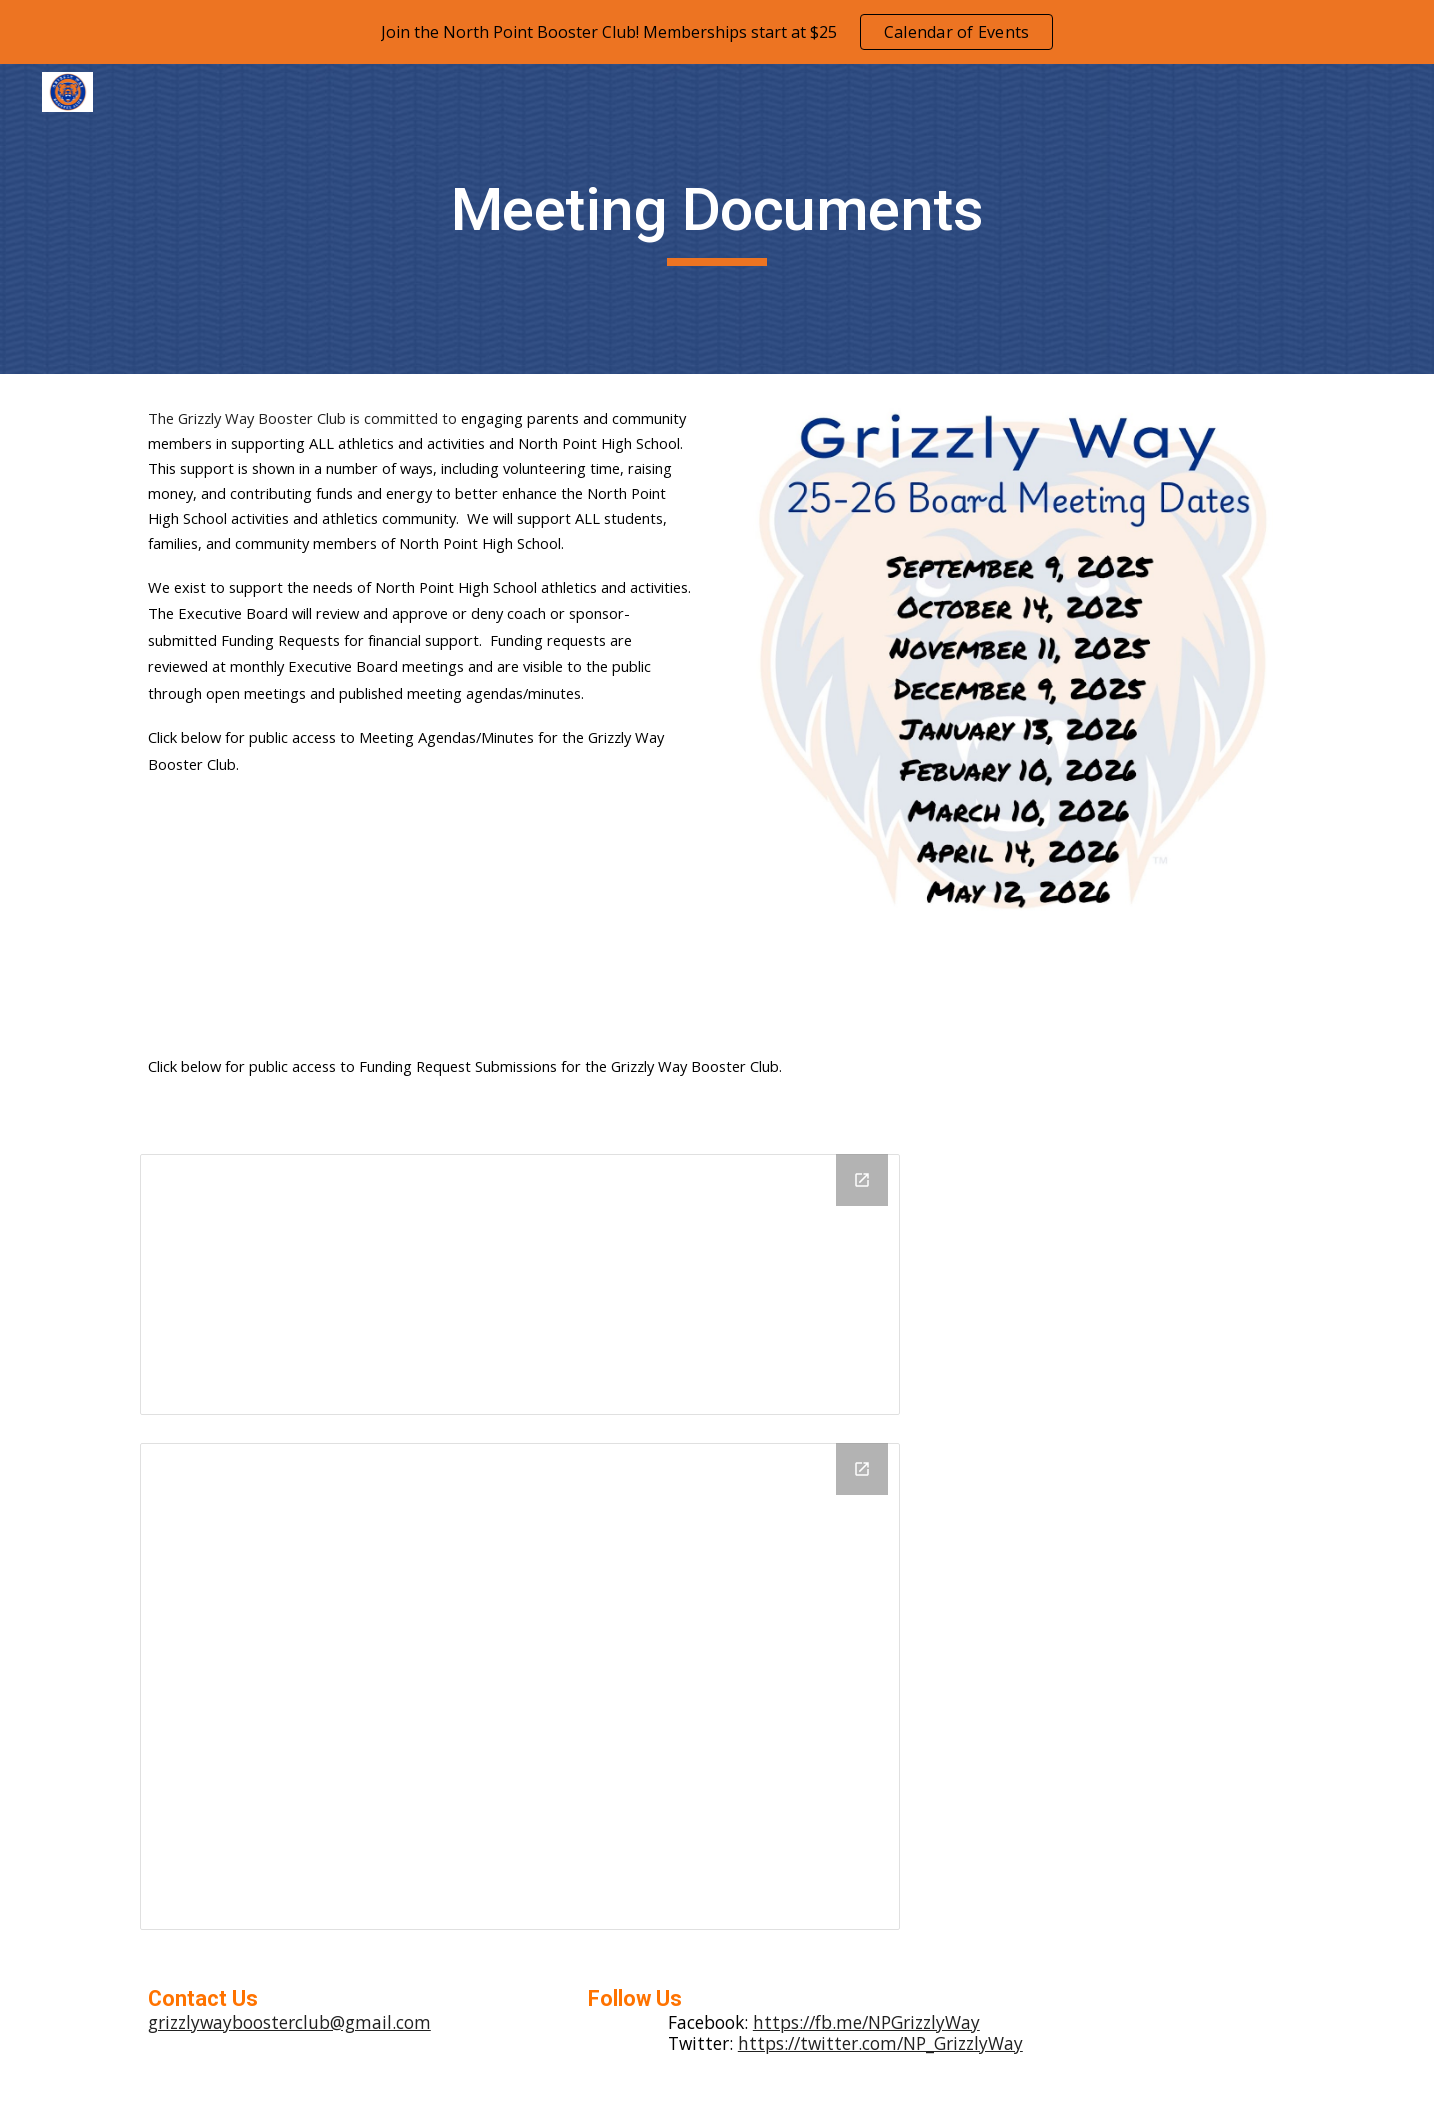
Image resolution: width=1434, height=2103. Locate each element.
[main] (717, 219)
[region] (717, 32)
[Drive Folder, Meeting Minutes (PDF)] (520, 1686)
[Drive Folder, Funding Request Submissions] (520, 1284)
